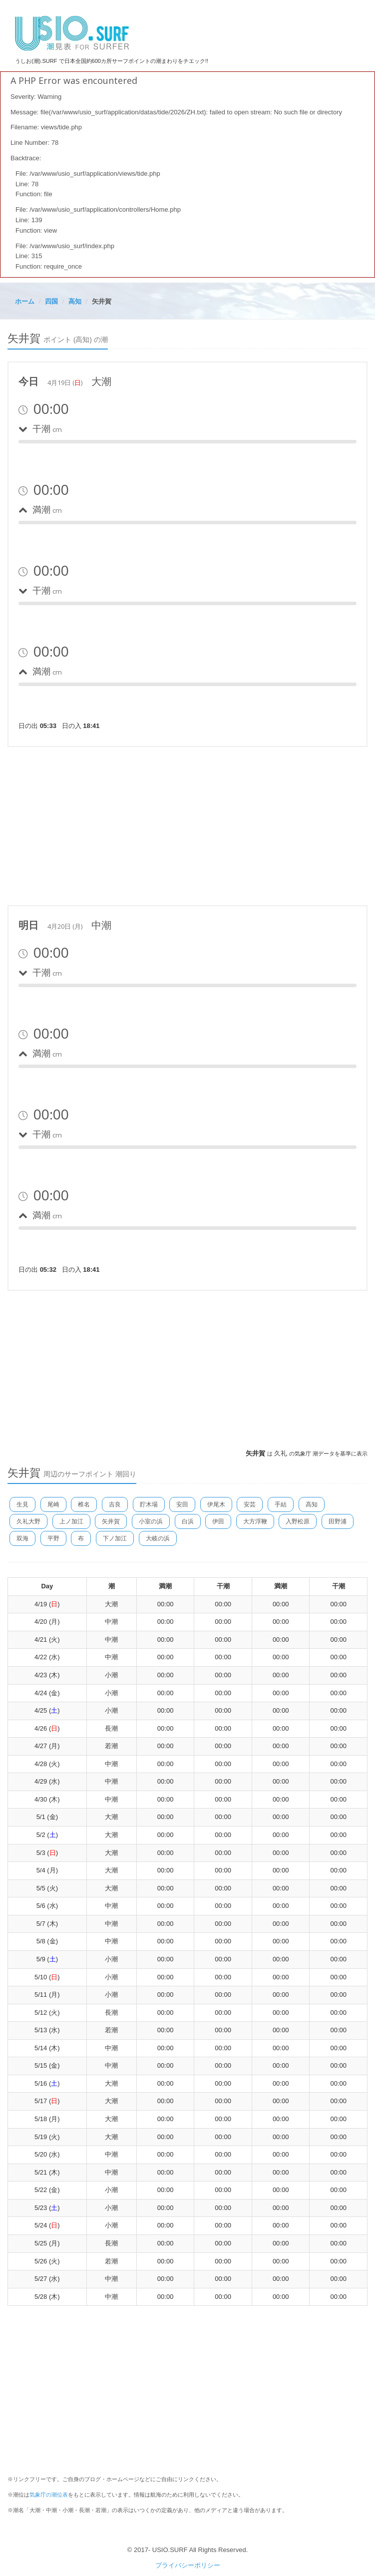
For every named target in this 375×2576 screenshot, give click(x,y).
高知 (312, 1504)
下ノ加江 (115, 1538)
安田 (182, 1504)
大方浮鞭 (255, 1521)
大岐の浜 (158, 1538)
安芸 (250, 1504)
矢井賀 (111, 1521)
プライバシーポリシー (187, 2565)
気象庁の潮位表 (48, 2495)
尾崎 (53, 1504)
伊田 (218, 1521)
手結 (281, 1504)
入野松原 (298, 1521)
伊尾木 (216, 1504)
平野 (53, 1538)
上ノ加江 (71, 1521)
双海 (22, 1538)
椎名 (84, 1504)
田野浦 (338, 1521)
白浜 (188, 1521)
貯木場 (149, 1504)
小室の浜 (151, 1521)
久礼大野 (28, 1521)
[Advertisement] (188, 824)
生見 (22, 1504)
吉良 (115, 1504)
